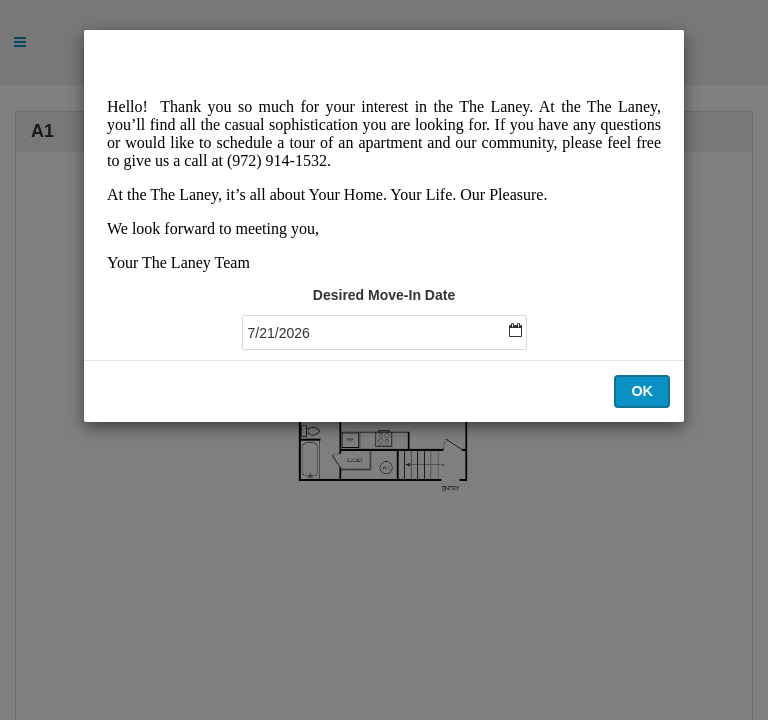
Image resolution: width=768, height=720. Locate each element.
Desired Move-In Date (384, 295)
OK (642, 391)
